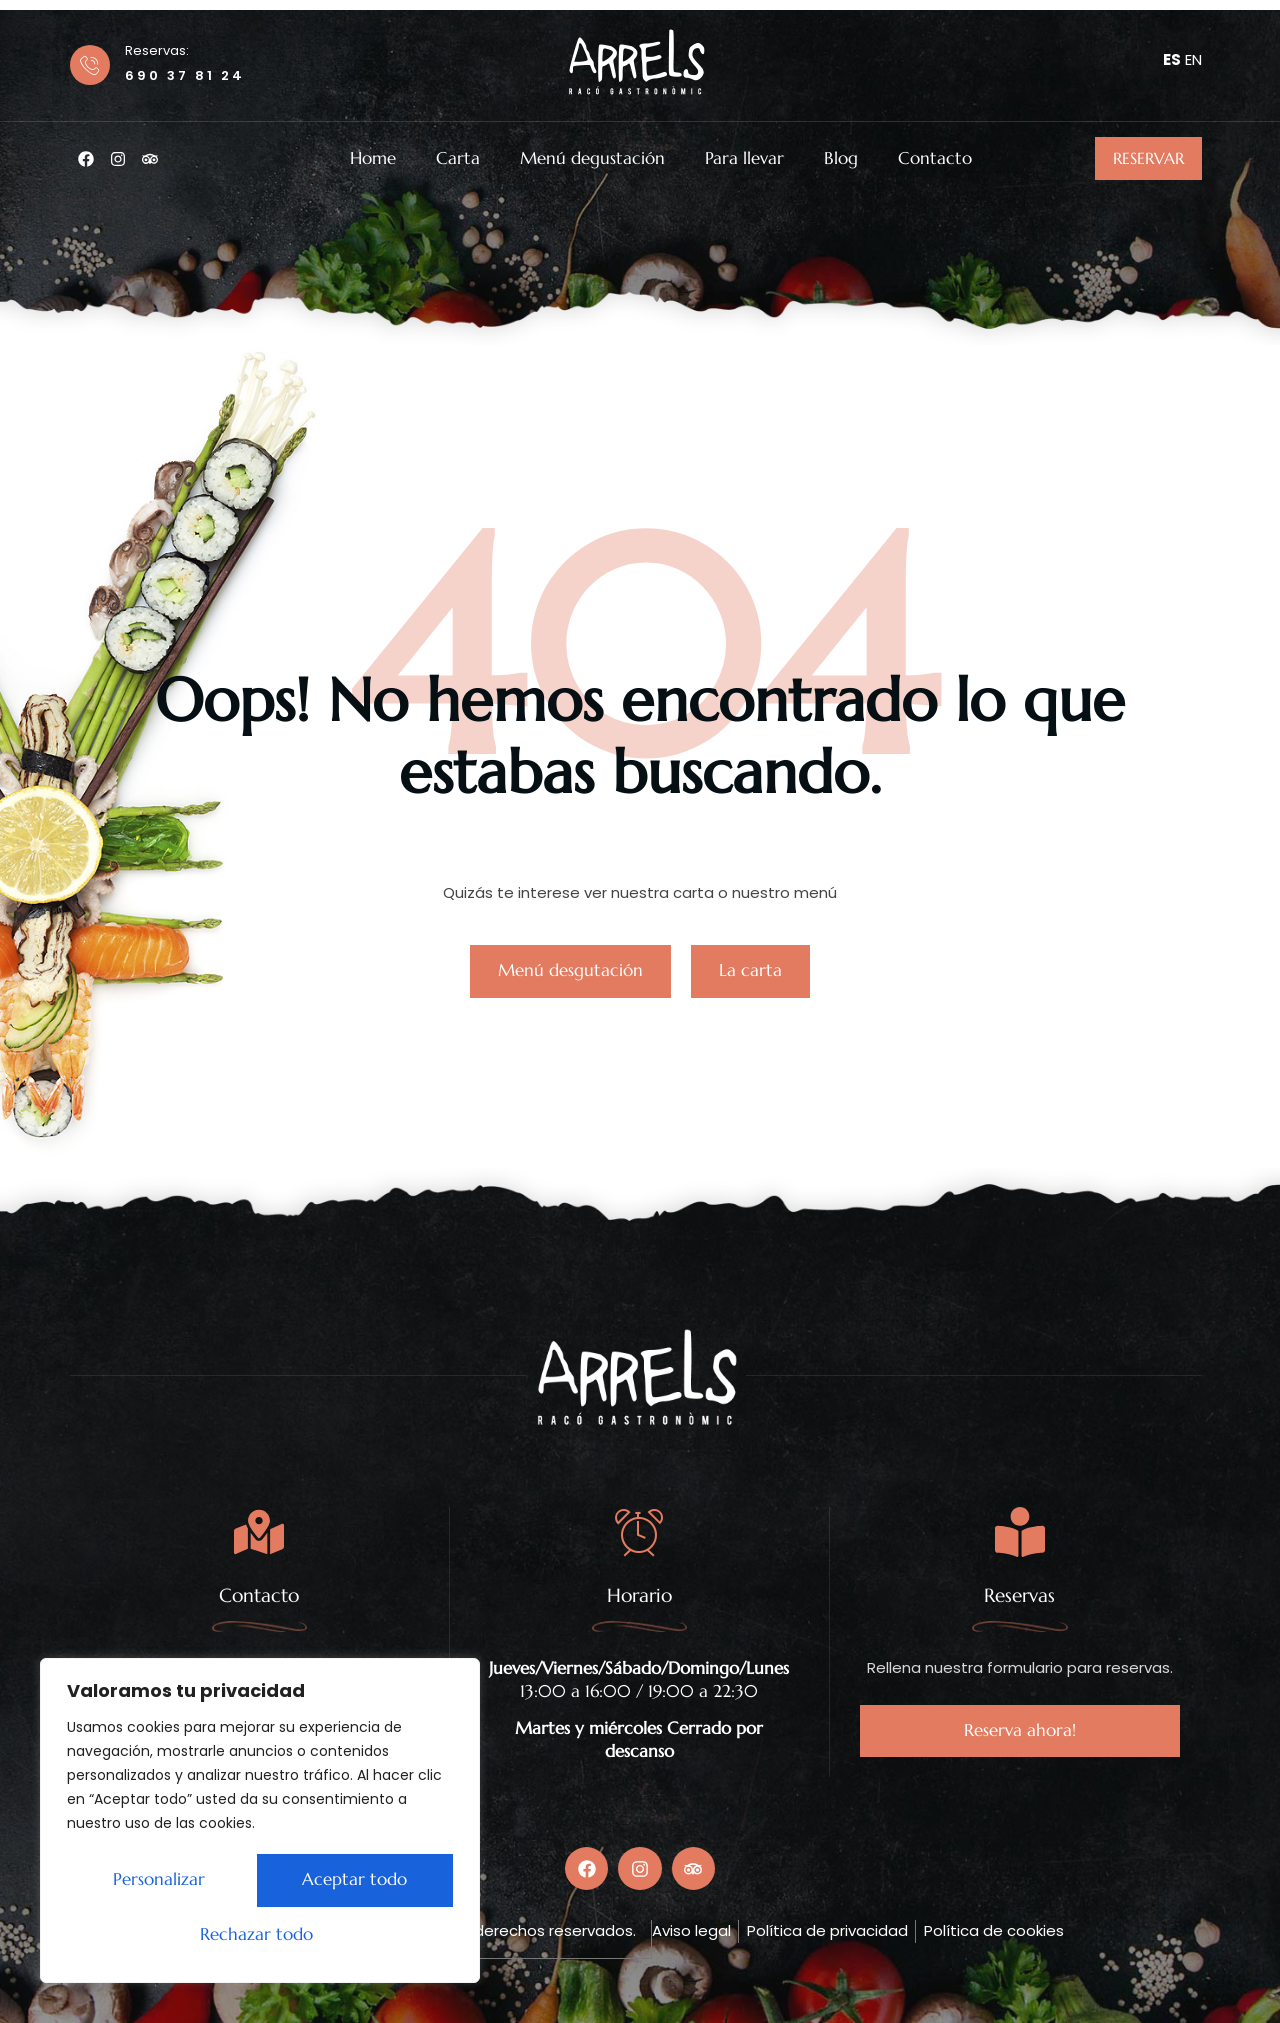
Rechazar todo (347, 1882)
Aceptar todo (260, 1935)
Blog (841, 158)
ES (1172, 59)
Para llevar (744, 158)
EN (1193, 59)
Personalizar (154, 1882)
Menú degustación (592, 158)
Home (373, 158)
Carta (458, 158)
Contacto (935, 158)
